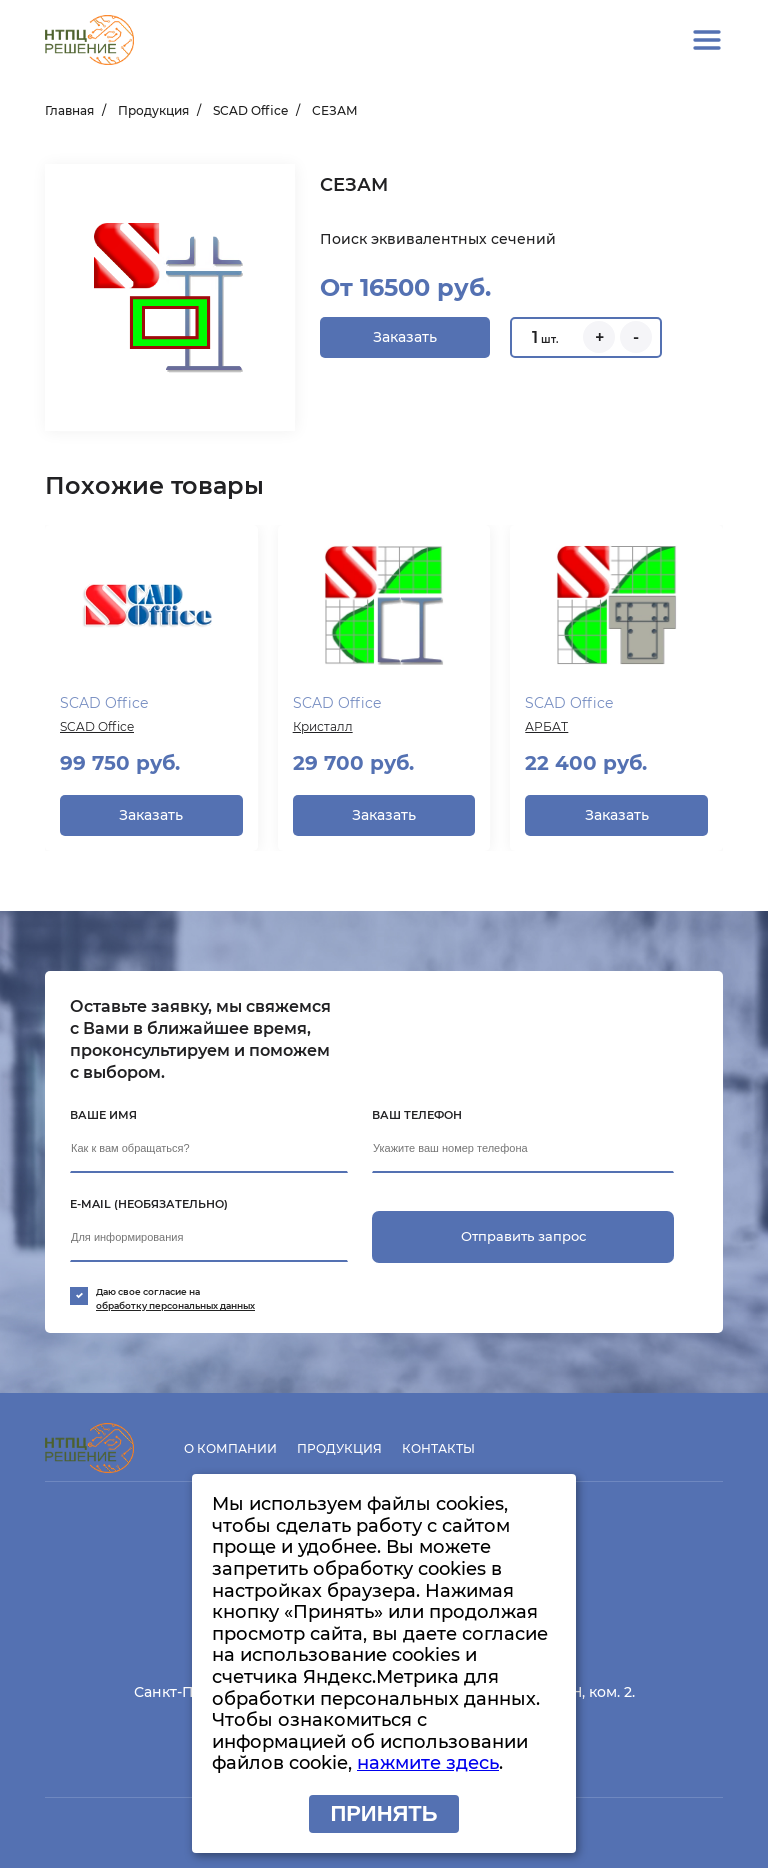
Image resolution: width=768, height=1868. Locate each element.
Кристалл (323, 726)
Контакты (438, 1448)
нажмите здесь (428, 1763)
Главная (69, 110)
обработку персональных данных (175, 1305)
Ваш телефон (417, 1115)
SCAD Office (250, 110)
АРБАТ (546, 726)
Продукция (153, 110)
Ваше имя (103, 1115)
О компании (230, 1448)
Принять (383, 1813)
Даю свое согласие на (390, 1299)
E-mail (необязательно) (149, 1204)
